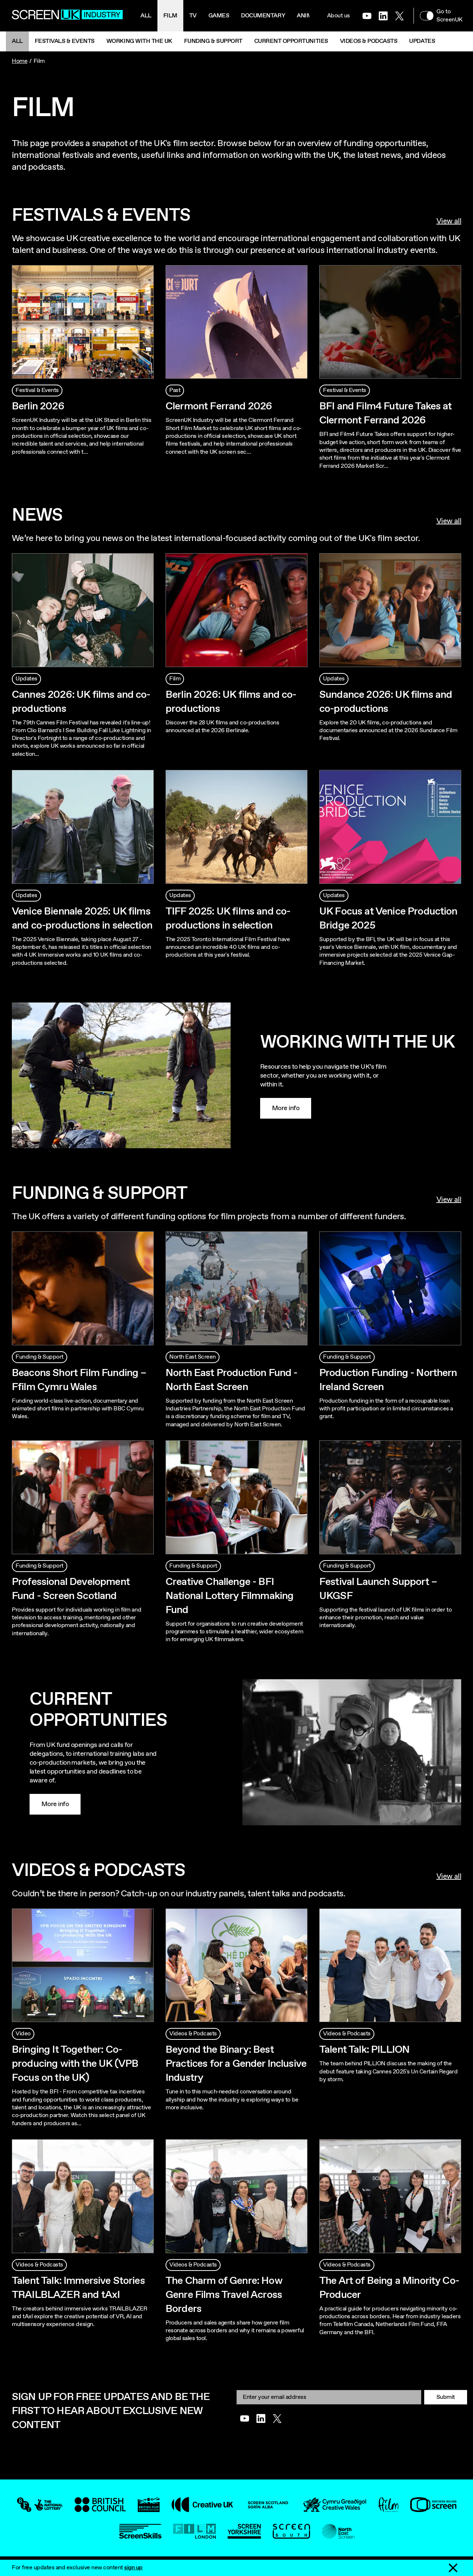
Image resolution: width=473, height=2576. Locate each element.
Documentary (263, 16)
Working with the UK (139, 41)
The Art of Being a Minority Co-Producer (389, 2288)
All (146, 16)
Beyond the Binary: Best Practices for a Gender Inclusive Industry (236, 2064)
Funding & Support (213, 41)
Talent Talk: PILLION (364, 2050)
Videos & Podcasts (369, 41)
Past (174, 390)
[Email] (328, 2397)
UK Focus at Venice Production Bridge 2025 (388, 919)
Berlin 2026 (38, 406)
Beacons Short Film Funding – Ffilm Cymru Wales (79, 1380)
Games (218, 16)
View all (448, 221)
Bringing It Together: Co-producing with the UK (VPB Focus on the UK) (75, 2064)
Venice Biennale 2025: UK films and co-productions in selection (82, 919)
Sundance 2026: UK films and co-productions (385, 702)
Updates (422, 41)
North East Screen (192, 1357)
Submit (445, 2397)
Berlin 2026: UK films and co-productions (231, 702)
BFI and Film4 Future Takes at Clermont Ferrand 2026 (385, 413)
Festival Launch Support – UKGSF (378, 1589)
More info (285, 1108)
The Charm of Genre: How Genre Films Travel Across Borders (224, 2295)
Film (170, 16)
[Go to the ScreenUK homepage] (67, 16)
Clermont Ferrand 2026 (219, 406)
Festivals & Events (65, 41)
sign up (133, 2568)
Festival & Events (37, 390)
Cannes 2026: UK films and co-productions (81, 702)
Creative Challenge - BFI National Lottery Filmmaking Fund (229, 1596)
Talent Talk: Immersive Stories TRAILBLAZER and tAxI (78, 2288)
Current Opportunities (291, 41)
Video (23, 2034)
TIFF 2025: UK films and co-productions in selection (228, 919)
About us (338, 16)
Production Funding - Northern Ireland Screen (388, 1380)
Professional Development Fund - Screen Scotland (71, 1589)
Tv (193, 16)
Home (19, 61)
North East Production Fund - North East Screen (231, 1380)
